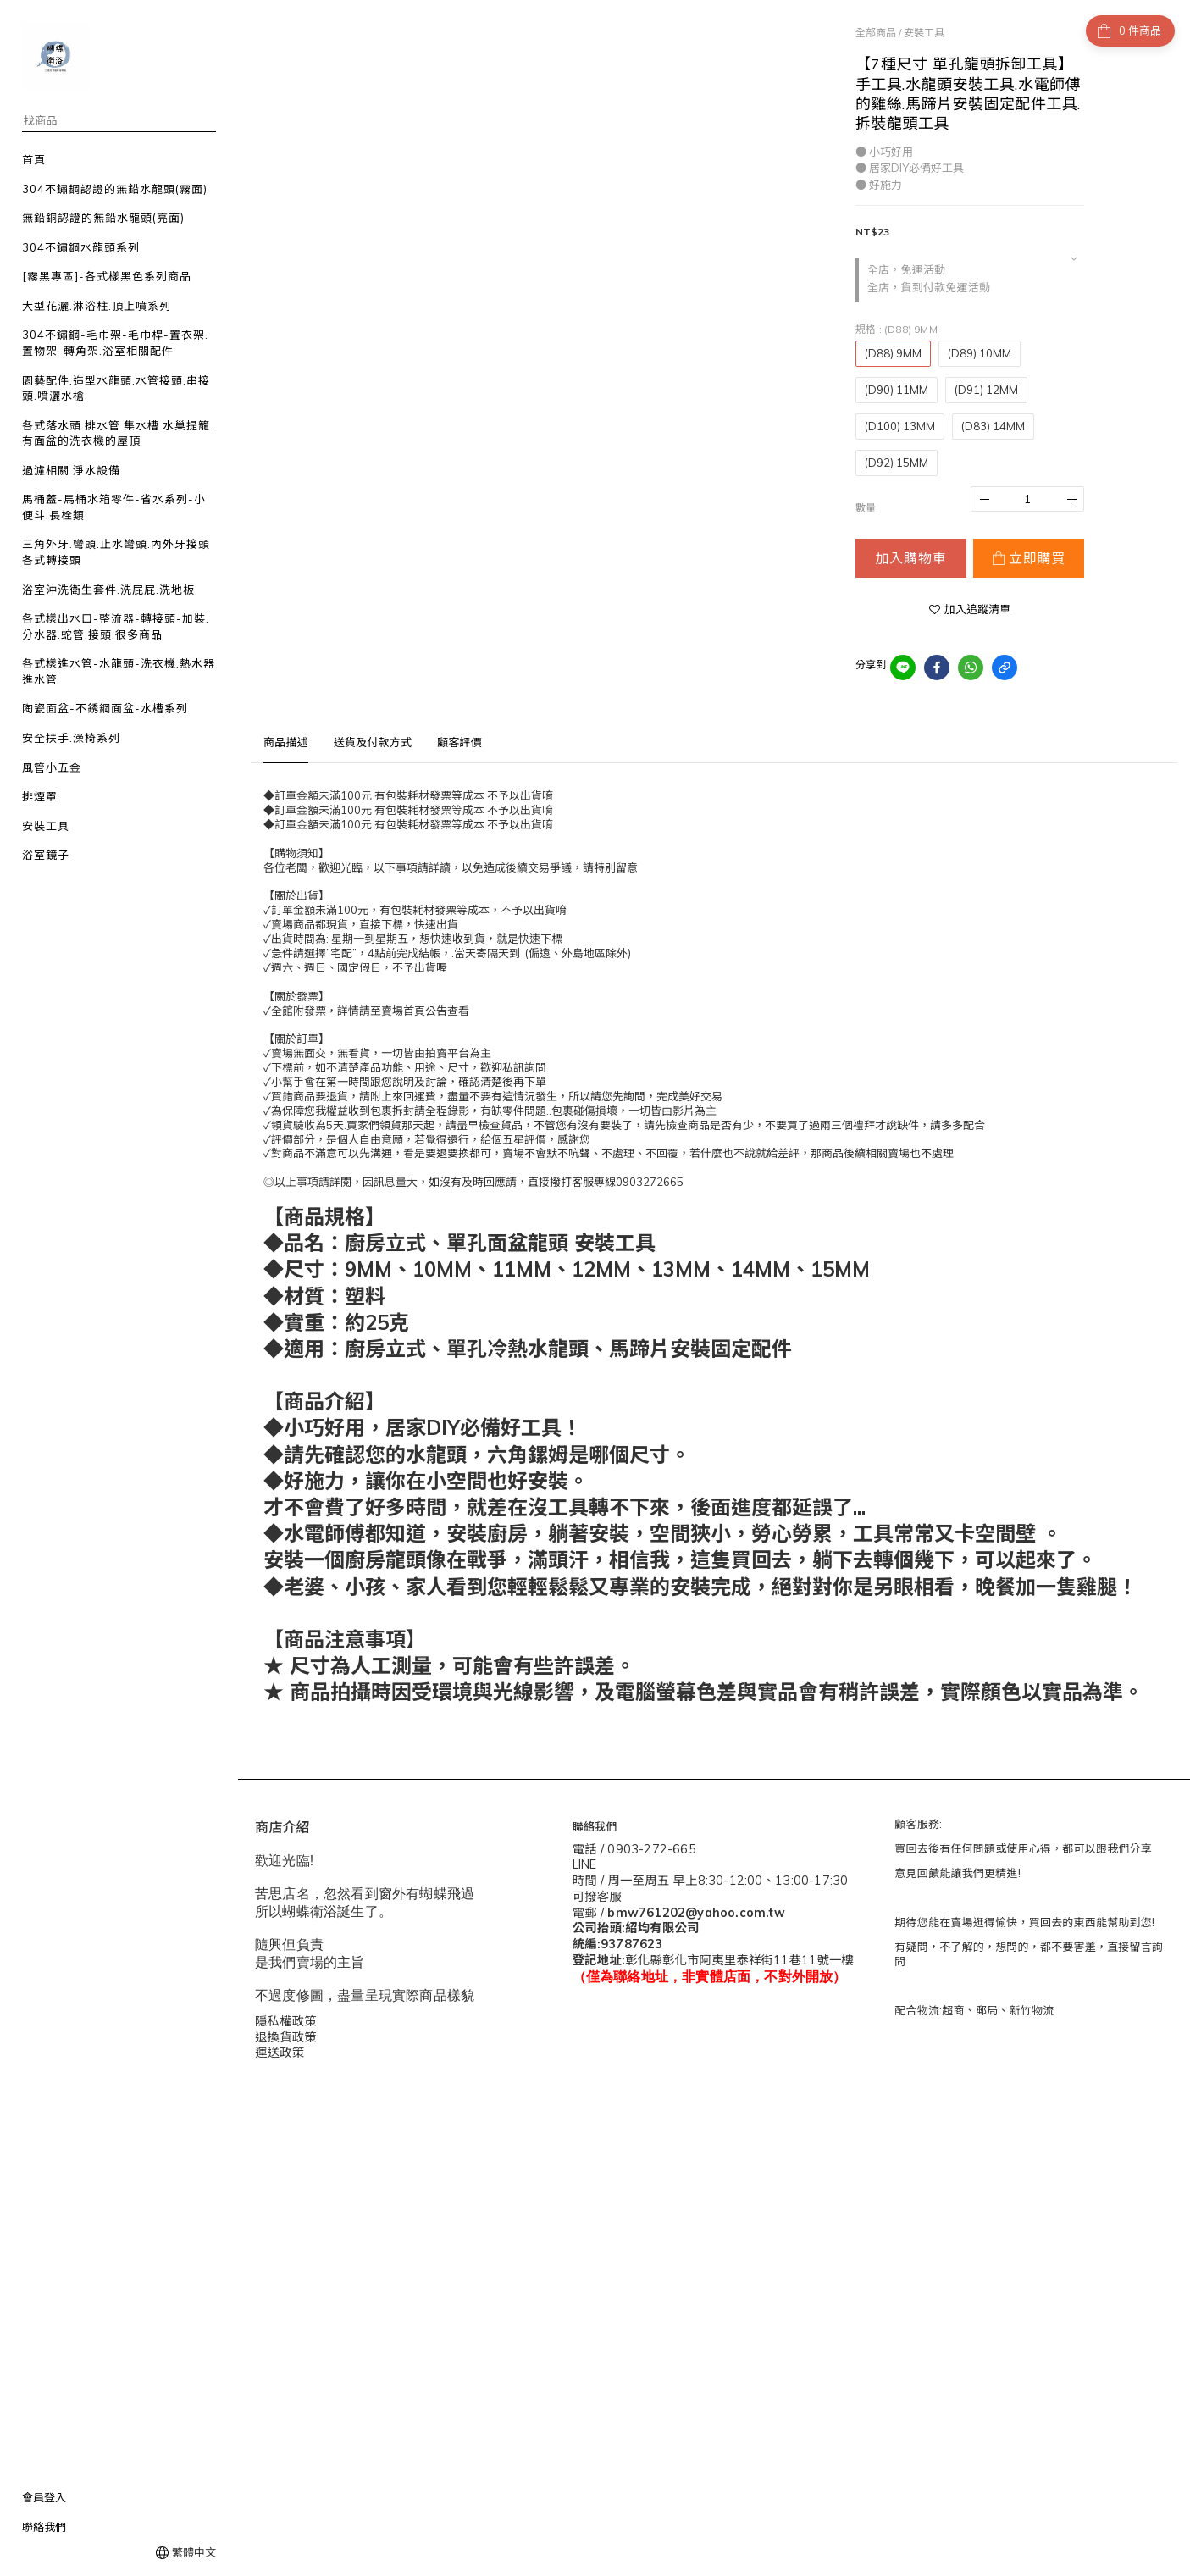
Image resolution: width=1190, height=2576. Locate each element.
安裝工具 (924, 32)
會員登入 (44, 2497)
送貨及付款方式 (373, 742)
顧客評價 (459, 742)
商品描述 (285, 742)
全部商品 (875, 32)
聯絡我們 (44, 2527)
